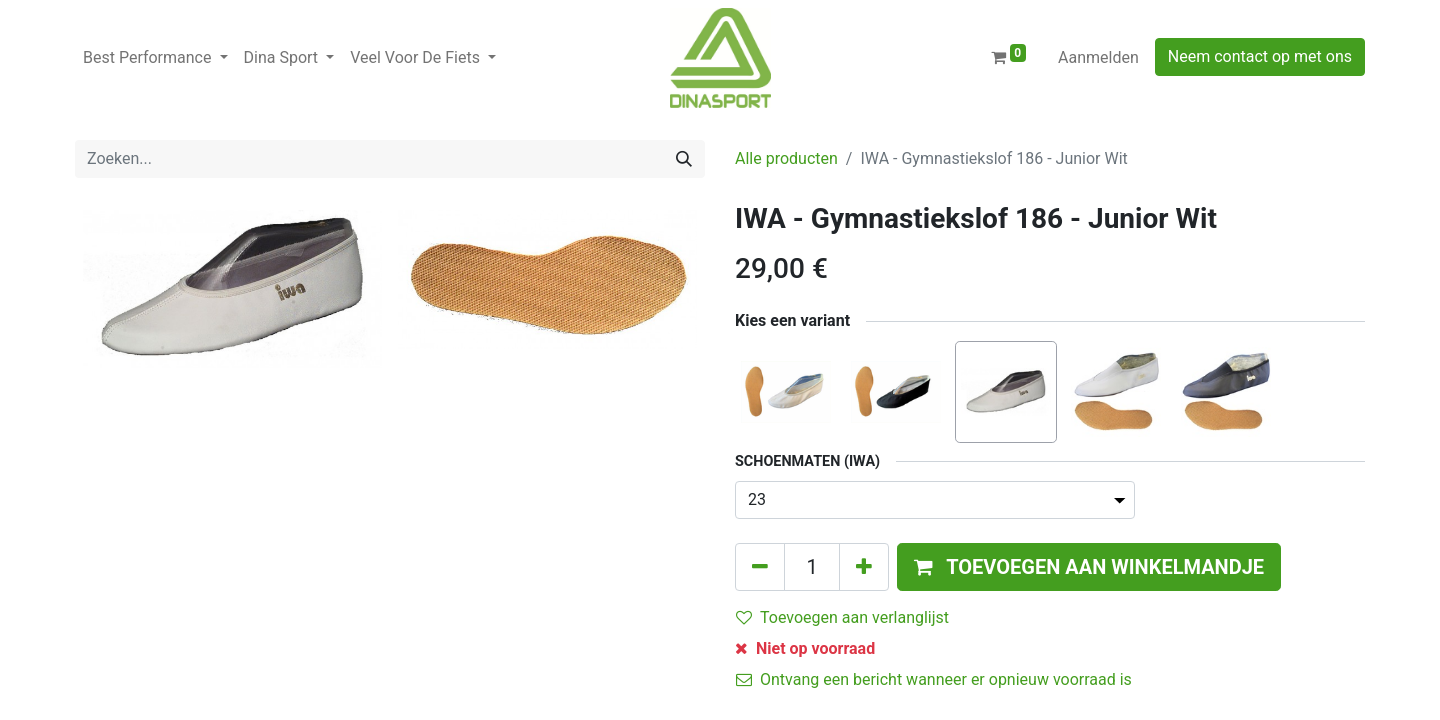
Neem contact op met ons (1260, 56)
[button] (1089, 567)
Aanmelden (1098, 57)
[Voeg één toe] (864, 567)
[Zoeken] (684, 159)
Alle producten (786, 158)
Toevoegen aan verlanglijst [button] (842, 617)
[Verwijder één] (760, 567)
